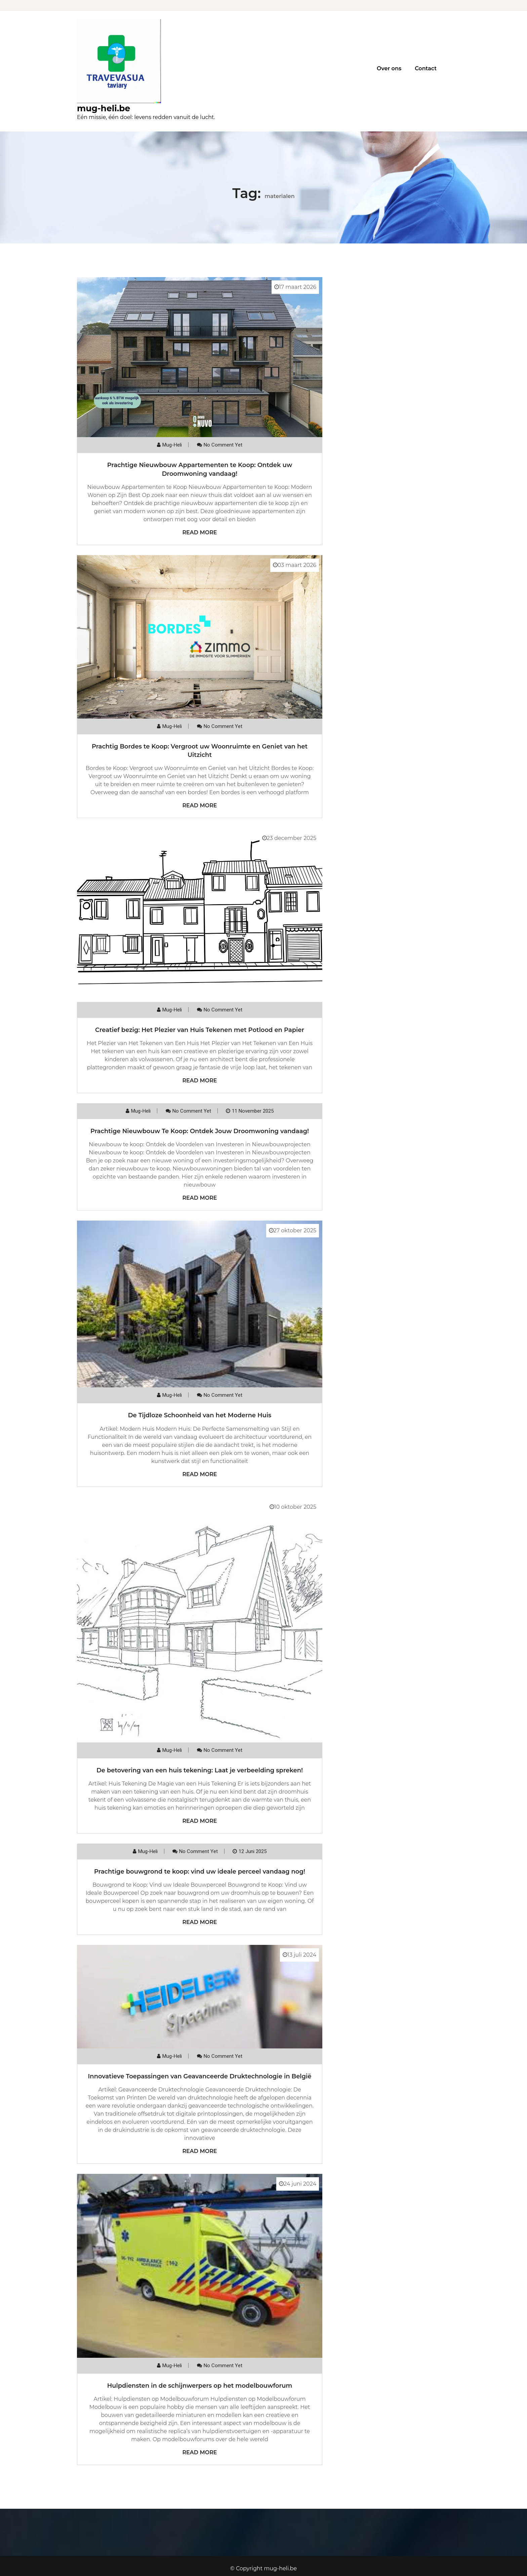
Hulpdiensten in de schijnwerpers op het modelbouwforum (199, 2385)
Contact (426, 68)
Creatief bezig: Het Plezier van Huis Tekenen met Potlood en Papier (199, 1030)
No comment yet (223, 445)
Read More (199, 532)
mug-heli (172, 445)
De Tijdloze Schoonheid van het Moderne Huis (200, 1415)
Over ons (389, 68)
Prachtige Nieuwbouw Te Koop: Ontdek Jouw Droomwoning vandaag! (199, 1131)
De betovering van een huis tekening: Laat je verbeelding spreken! (199, 1770)
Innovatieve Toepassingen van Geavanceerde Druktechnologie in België (200, 2076)
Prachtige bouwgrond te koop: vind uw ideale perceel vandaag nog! (199, 1871)
